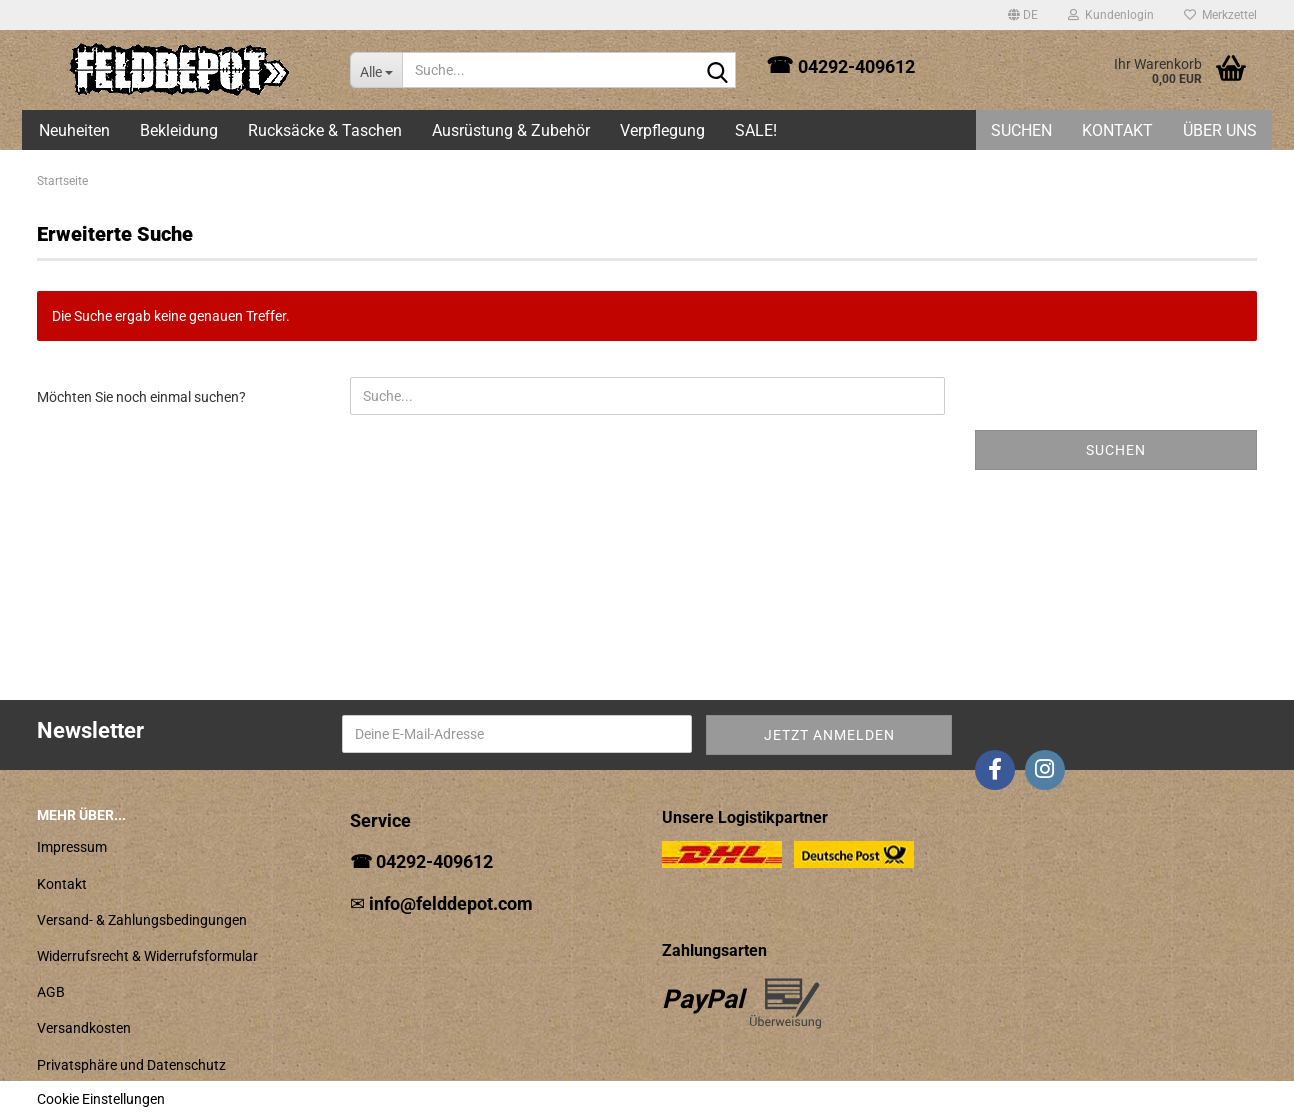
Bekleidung (179, 130)
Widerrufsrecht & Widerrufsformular (147, 956)
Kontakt (1117, 130)
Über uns (1220, 130)
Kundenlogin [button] (1111, 15)
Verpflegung (662, 130)
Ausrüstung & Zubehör (511, 130)
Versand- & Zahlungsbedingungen (142, 920)
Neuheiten (74, 130)
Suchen (1021, 130)
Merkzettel (1220, 15)
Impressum (72, 847)
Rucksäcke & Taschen (325, 130)
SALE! (756, 130)
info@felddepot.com (451, 903)
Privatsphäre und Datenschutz (131, 1065)
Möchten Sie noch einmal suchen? (141, 397)
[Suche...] (376, 70)
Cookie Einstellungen (101, 1099)
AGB (51, 992)
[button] (1023, 15)
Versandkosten (84, 1028)
